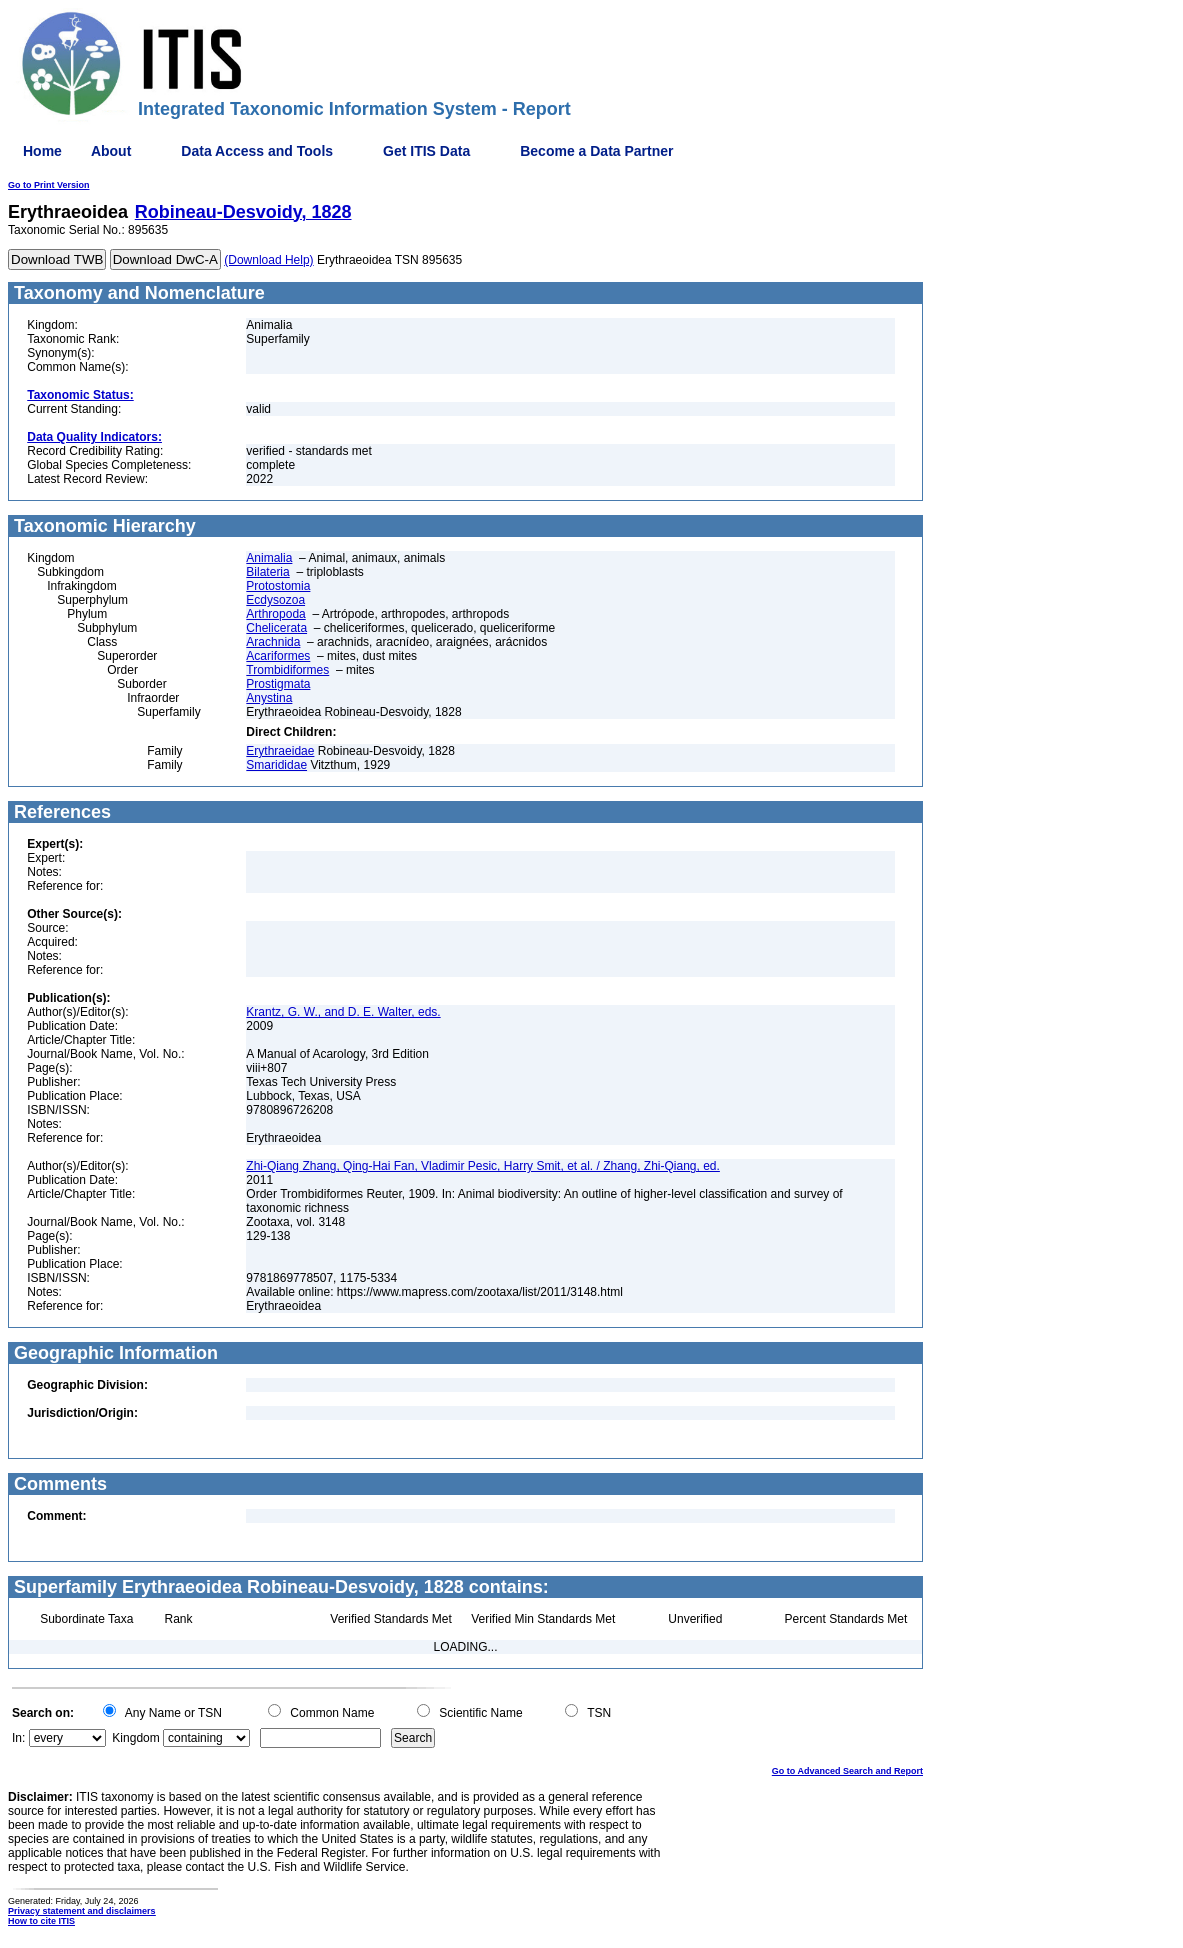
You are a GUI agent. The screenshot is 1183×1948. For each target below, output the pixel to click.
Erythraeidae (280, 751)
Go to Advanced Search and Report (847, 1771)
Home (42, 151)
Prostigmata (278, 684)
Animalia (269, 558)
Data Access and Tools (257, 151)
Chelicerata (276, 628)
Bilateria (267, 572)
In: (18, 1738)
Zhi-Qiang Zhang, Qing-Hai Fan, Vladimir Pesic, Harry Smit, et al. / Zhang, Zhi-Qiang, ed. (483, 1166)
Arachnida (273, 642)
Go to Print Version (49, 185)
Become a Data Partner (596, 151)
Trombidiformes (287, 670)
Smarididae (276, 765)
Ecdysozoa (275, 600)
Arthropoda (275, 614)
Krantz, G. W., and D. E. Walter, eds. (343, 1012)
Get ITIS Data (426, 151)
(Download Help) (268, 260)
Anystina (269, 698)
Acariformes (278, 656)
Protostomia (278, 586)
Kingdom (135, 1738)
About (111, 151)
